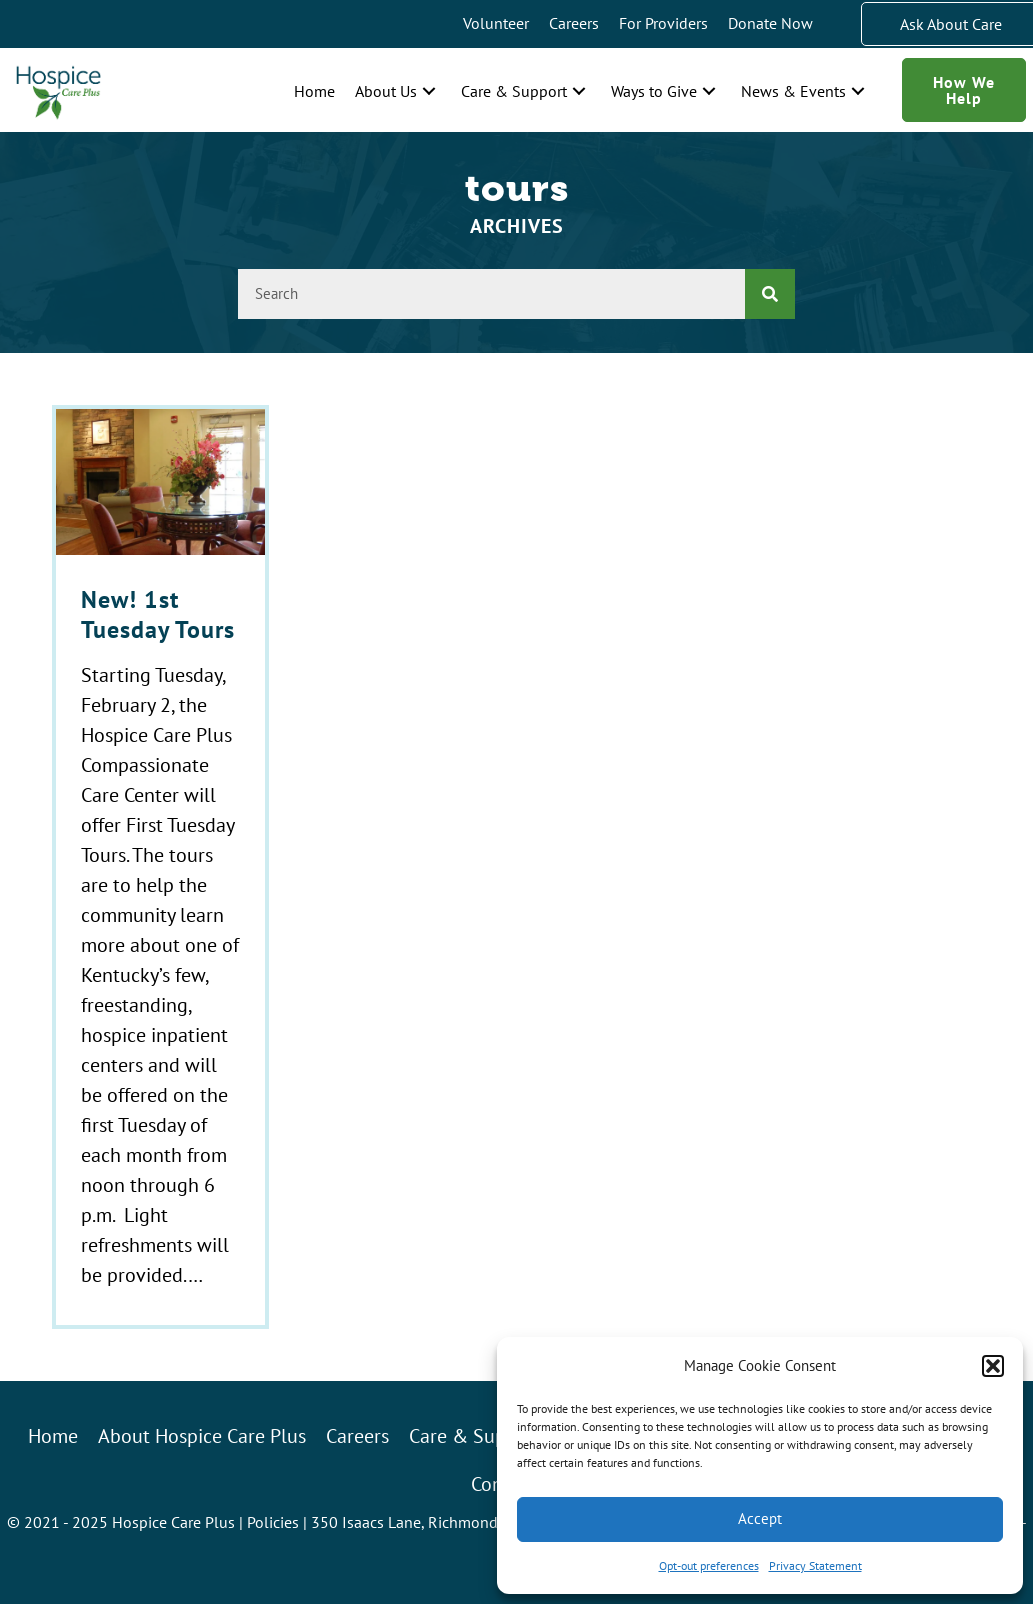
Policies (273, 1522)
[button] (993, 1366)
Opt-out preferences (709, 1565)
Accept (760, 1518)
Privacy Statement (815, 1565)
